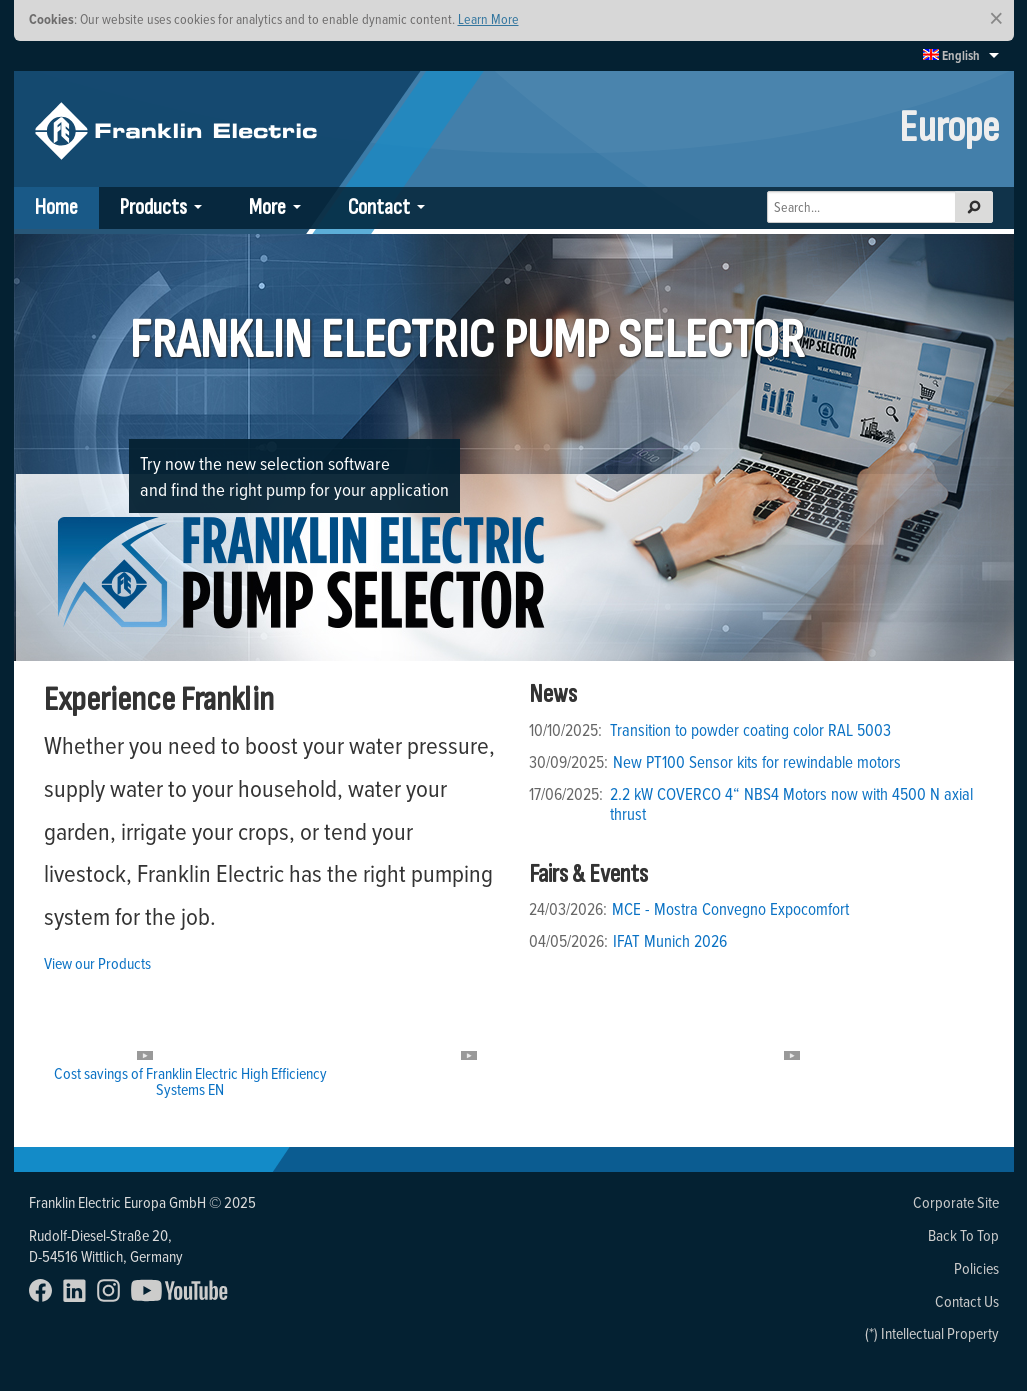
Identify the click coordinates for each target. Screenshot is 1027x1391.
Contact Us (967, 1301)
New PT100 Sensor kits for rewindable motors (757, 762)
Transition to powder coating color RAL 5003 (750, 730)
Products (153, 207)
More (267, 207)
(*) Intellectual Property (932, 1333)
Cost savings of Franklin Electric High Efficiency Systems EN (190, 1081)
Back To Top (963, 1235)
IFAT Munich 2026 (670, 941)
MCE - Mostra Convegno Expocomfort (730, 909)
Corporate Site (956, 1202)
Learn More (488, 18)
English (951, 55)
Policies (976, 1268)
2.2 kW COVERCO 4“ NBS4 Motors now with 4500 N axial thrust (791, 804)
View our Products (97, 963)
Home (56, 207)
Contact (379, 207)
